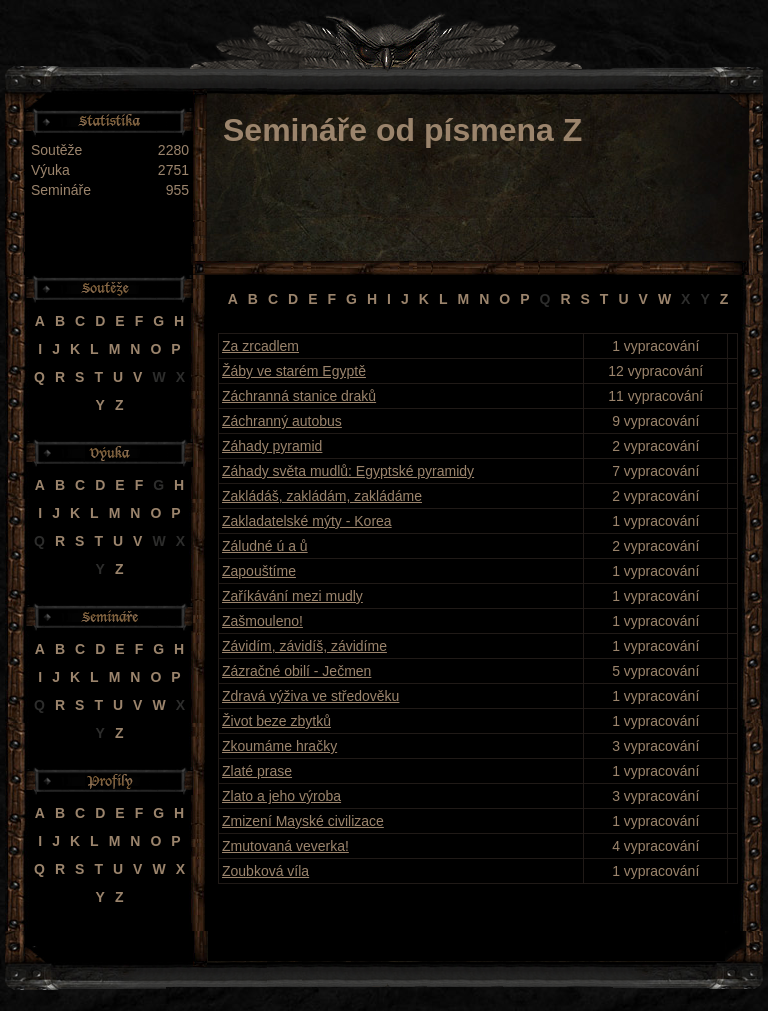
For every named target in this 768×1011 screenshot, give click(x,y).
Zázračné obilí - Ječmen (296, 671)
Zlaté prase (257, 771)
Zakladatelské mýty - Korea (307, 521)
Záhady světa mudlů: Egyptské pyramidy (348, 471)
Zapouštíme (259, 571)
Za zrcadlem (260, 346)
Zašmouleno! (262, 621)
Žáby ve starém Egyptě (294, 371)
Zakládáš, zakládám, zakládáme (322, 496)
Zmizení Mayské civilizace (303, 821)
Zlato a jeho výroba (281, 796)
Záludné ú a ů (265, 546)
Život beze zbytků (276, 721)
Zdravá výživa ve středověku (310, 696)
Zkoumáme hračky (279, 746)
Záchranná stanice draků (299, 396)
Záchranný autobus (282, 421)
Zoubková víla (265, 871)
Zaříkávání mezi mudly (292, 596)
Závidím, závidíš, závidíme (304, 646)
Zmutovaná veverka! (285, 846)
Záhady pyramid (272, 446)
